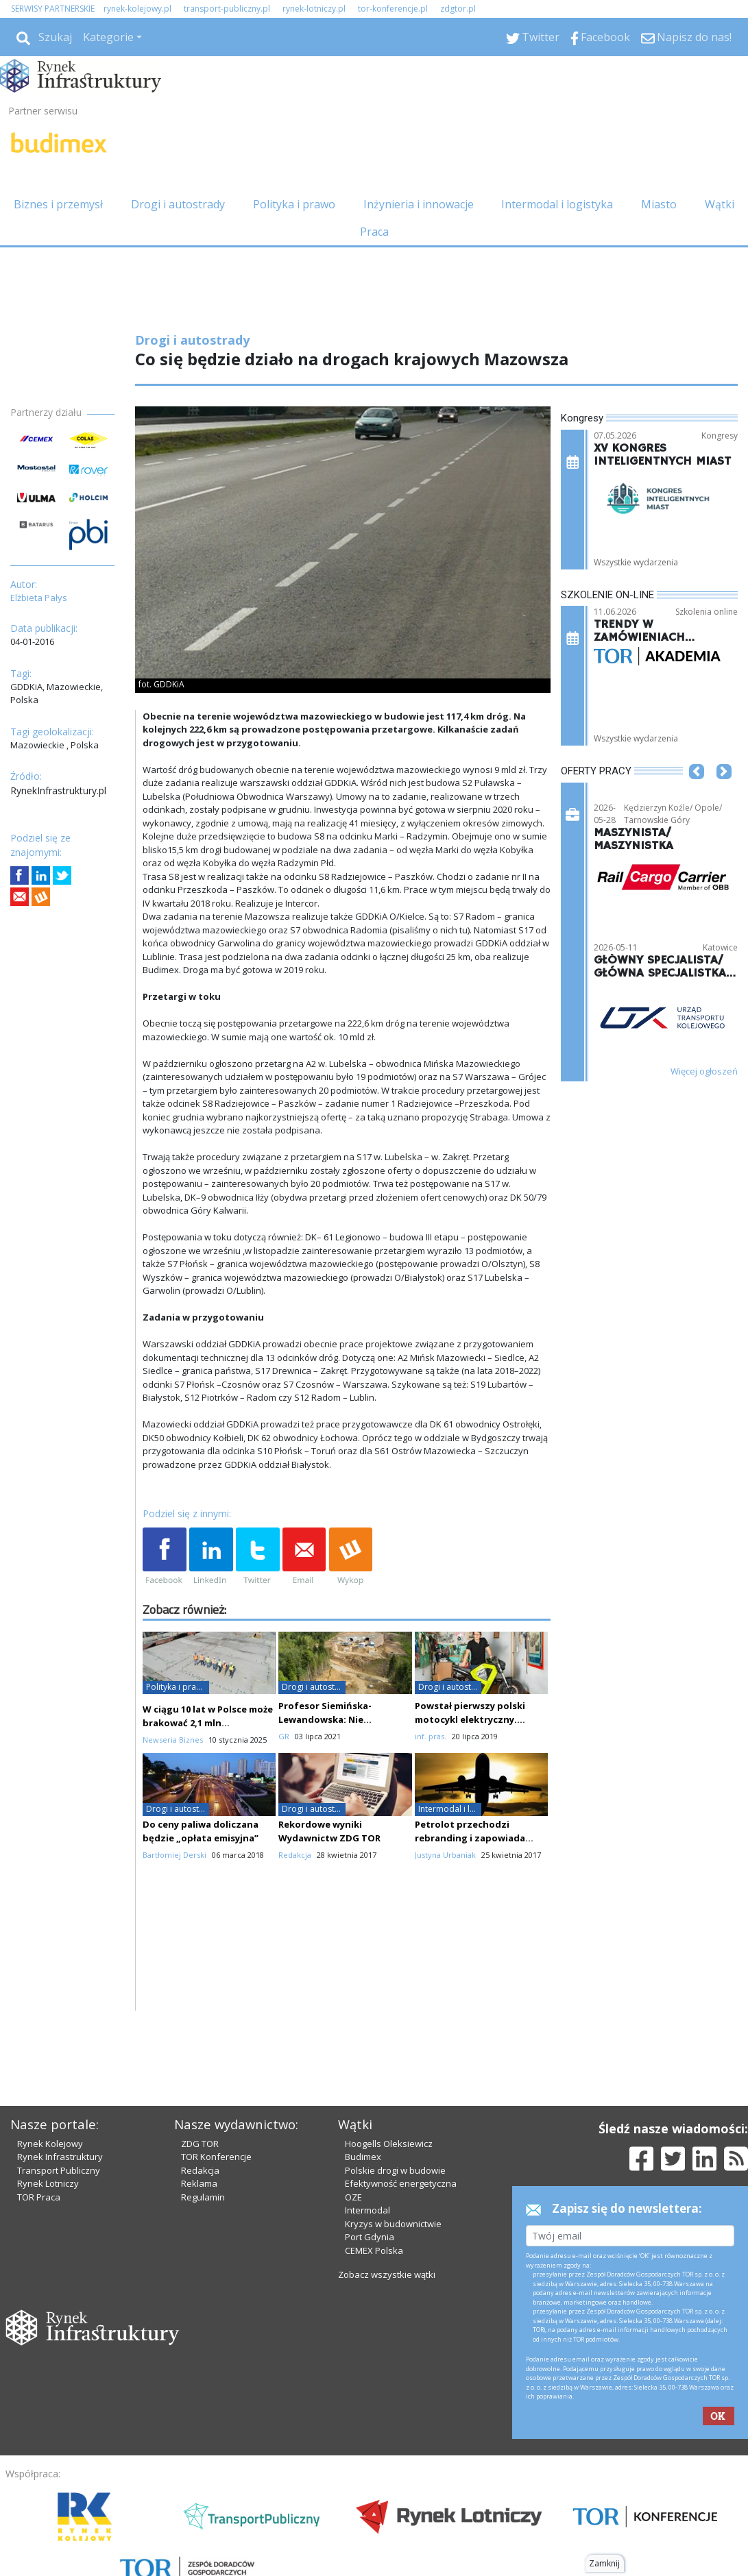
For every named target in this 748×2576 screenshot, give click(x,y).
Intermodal (367, 2210)
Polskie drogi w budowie (395, 2170)
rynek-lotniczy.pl (314, 8)
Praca (374, 231)
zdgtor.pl (458, 8)
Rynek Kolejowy (50, 2143)
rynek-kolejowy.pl (137, 8)
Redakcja (200, 2170)
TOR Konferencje (216, 2156)
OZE (353, 2197)
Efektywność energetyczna (401, 2183)
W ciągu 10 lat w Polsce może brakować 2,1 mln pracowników (208, 1723)
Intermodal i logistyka (557, 204)
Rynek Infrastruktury (60, 2156)
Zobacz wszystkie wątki (386, 2274)
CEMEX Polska (374, 2250)
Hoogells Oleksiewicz (389, 2143)
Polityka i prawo (294, 204)
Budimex (363, 2156)
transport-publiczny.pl (227, 8)
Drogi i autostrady (178, 204)
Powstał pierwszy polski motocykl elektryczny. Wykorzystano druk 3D (470, 1719)
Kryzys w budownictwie (393, 2224)
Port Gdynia (369, 2237)
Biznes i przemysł (58, 204)
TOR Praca (38, 2197)
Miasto (659, 204)
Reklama (199, 2183)
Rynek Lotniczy (48, 2183)
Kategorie (108, 37)
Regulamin (203, 2197)
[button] (696, 792)
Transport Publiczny (58, 2170)
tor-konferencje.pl (393, 8)
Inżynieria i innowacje (418, 204)
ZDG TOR (200, 2143)
